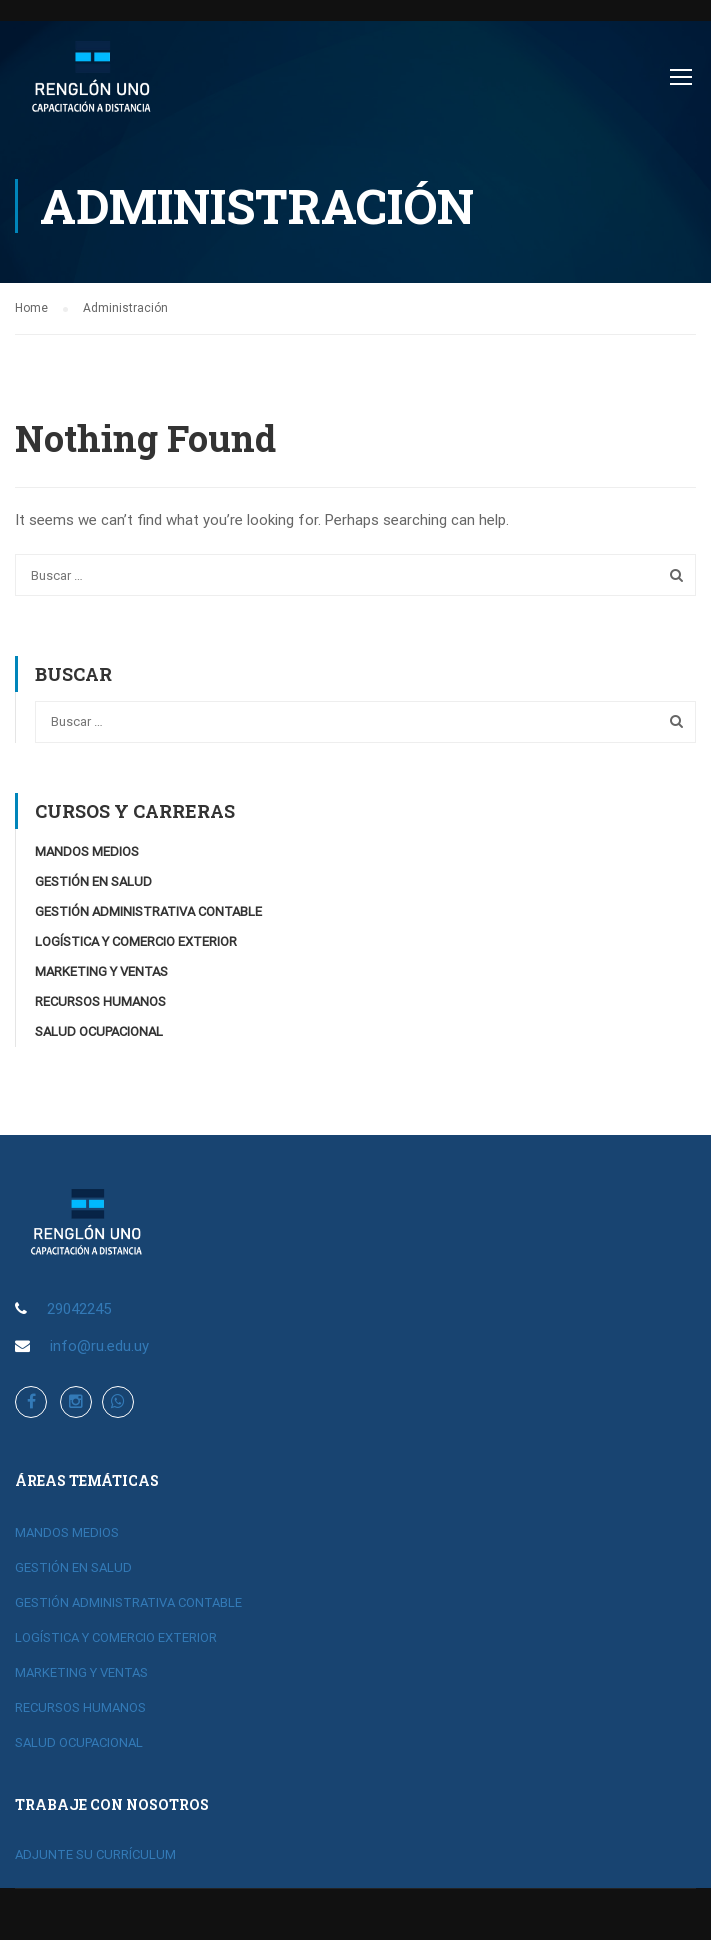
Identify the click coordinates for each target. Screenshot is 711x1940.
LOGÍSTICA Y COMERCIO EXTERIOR (136, 943)
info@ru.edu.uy (99, 1347)
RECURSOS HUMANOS (100, 1003)
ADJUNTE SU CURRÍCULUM (95, 1855)
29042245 (79, 1310)
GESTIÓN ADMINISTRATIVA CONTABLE (148, 913)
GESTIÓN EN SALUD (93, 883)
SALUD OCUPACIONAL (99, 1033)
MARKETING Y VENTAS (101, 973)
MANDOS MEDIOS (87, 853)
